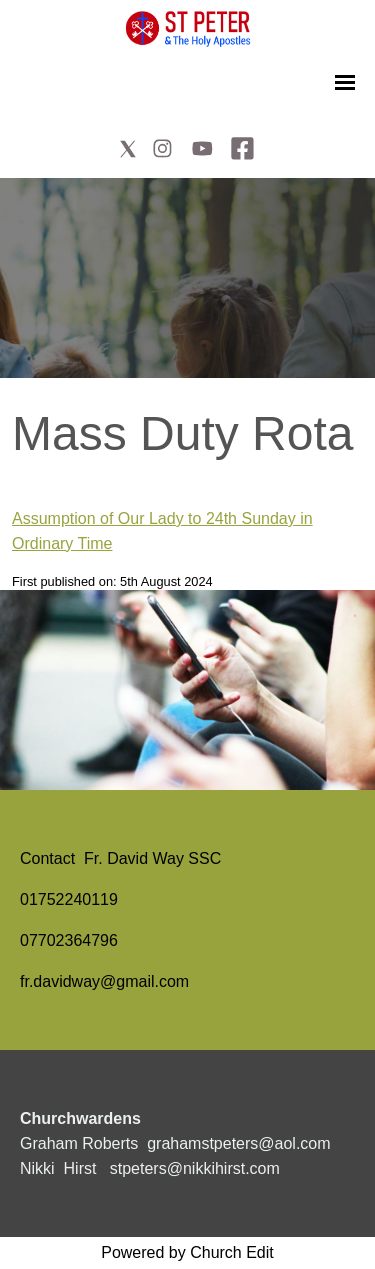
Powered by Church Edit (187, 1252)
